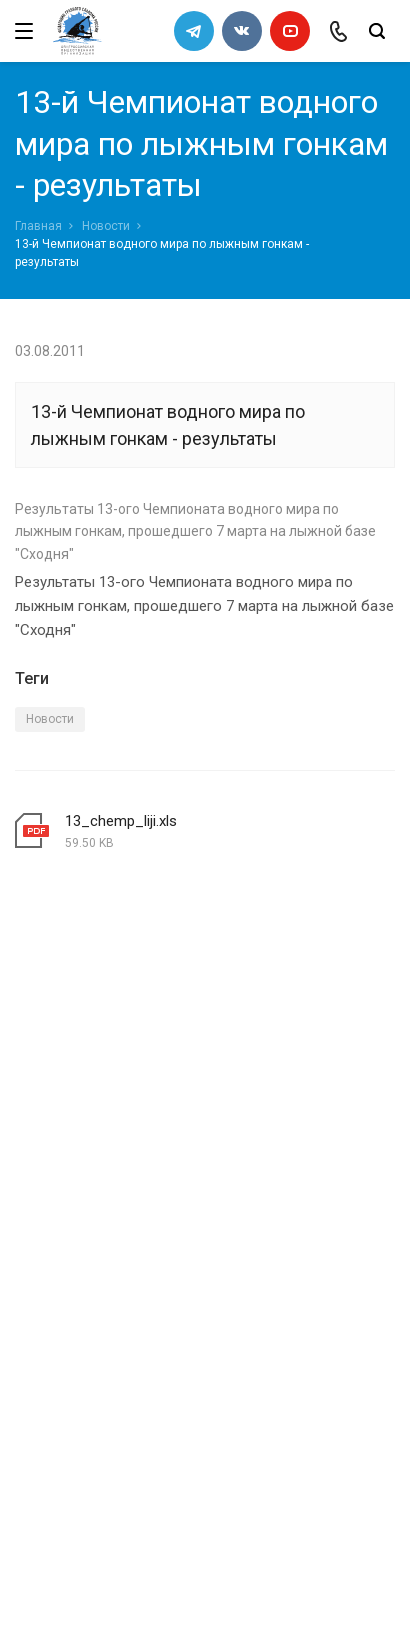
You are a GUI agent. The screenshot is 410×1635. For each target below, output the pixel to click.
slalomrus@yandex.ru (115, 1502)
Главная (38, 226)
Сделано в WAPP (66, 1583)
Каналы (43, 1293)
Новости (106, 226)
